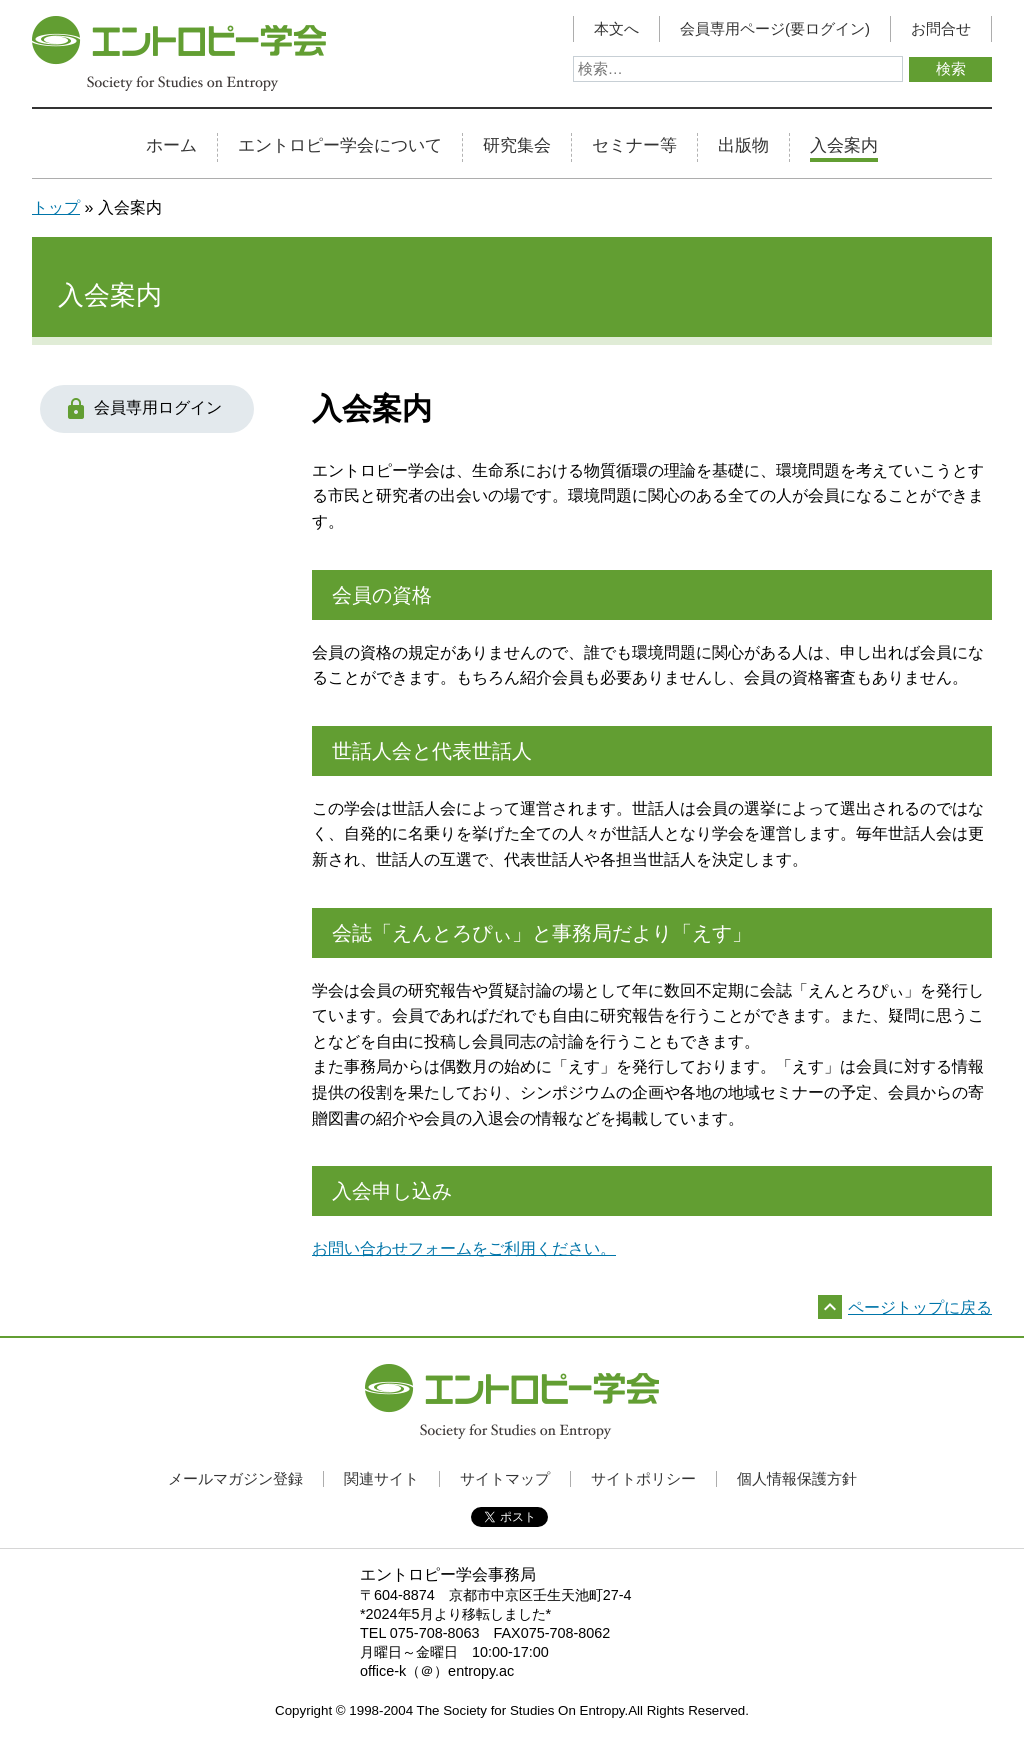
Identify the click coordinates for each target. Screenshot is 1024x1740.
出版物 (743, 146)
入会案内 (844, 146)
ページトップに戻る (920, 1307)
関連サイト (381, 1478)
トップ (56, 207)
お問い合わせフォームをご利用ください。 (464, 1248)
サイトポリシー (643, 1478)
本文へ (616, 29)
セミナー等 (634, 146)
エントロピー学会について (340, 146)
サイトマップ (505, 1478)
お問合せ (941, 29)
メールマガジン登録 (235, 1478)
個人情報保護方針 (797, 1478)
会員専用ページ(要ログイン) (775, 29)
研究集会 (517, 146)
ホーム (171, 146)
